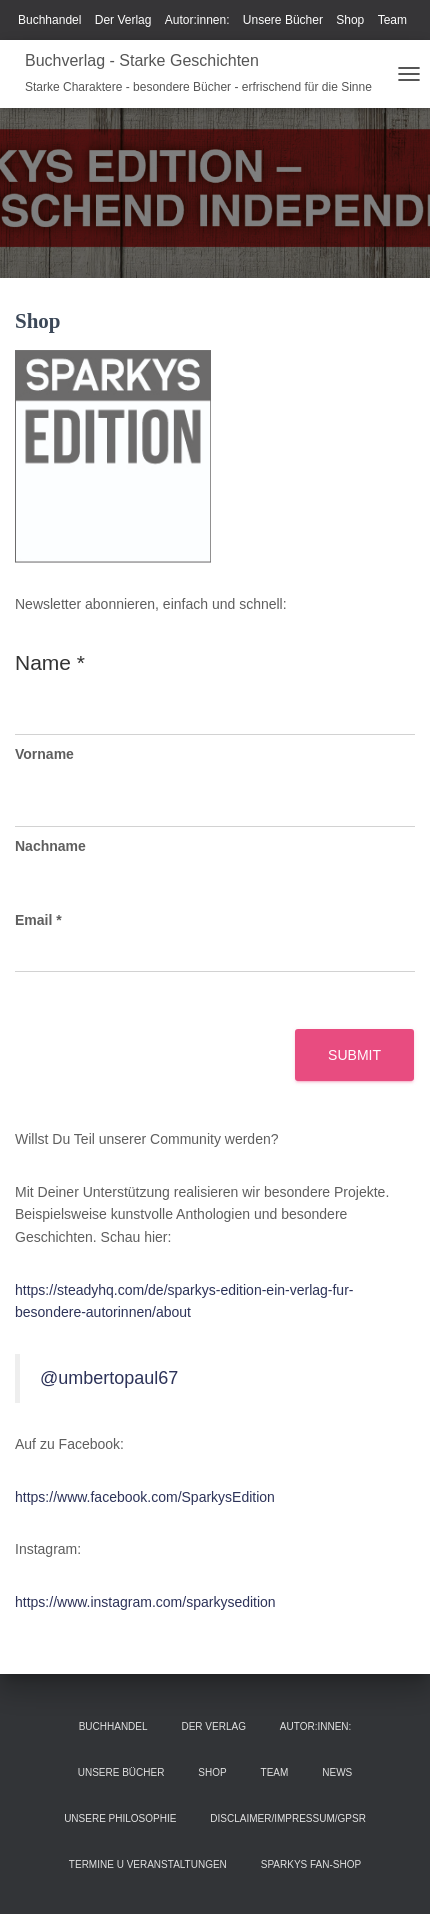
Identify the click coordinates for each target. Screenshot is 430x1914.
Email (38, 920)
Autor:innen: (197, 20)
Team (392, 20)
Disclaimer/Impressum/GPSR (288, 1818)
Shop (350, 20)
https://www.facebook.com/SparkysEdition (145, 1497)
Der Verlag (123, 20)
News (337, 1772)
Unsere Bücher (283, 20)
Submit (354, 1055)
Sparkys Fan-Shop (311, 1864)
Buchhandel (49, 20)
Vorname (44, 754)
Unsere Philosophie (120, 1818)
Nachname (50, 846)
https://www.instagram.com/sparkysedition (145, 1602)
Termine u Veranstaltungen (148, 1864)
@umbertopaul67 (109, 1378)
